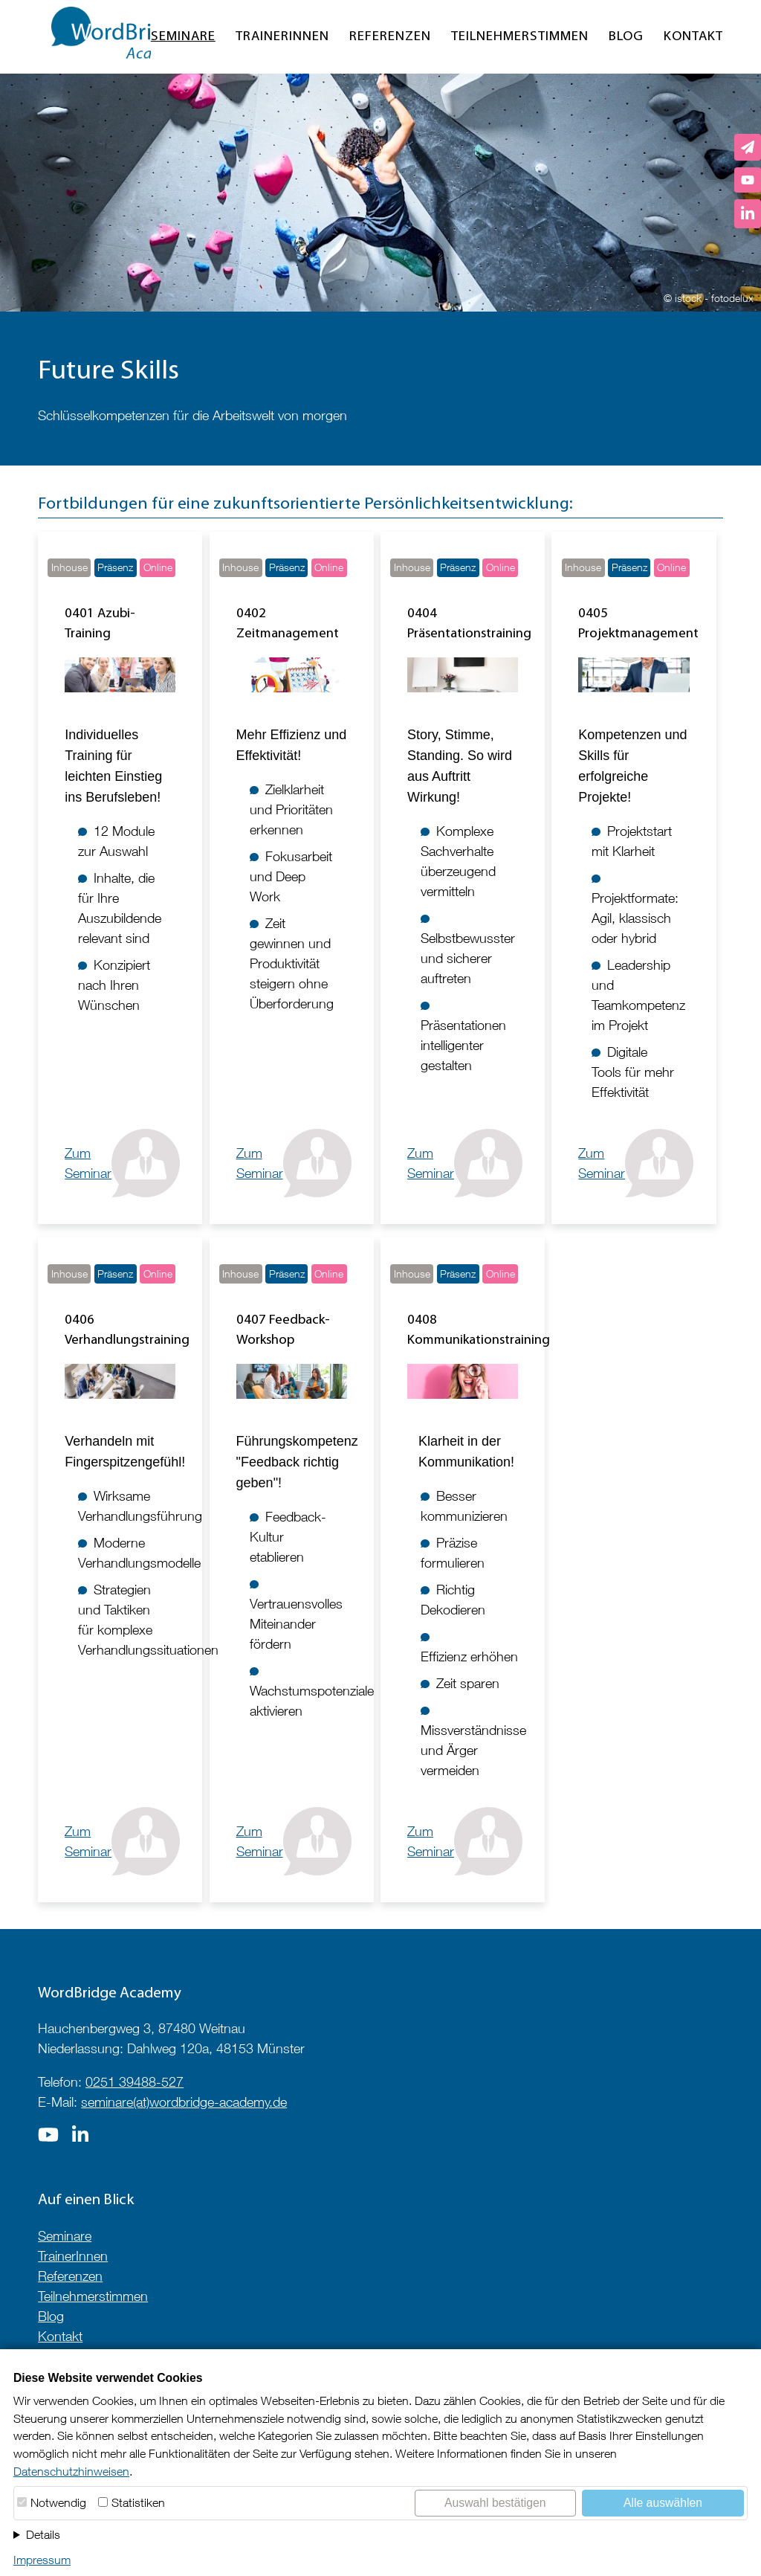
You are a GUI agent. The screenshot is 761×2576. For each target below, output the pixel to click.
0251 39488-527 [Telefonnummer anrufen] (134, 2082)
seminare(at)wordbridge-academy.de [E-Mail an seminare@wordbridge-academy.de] (184, 2102)
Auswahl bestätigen (495, 2502)
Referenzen (390, 37)
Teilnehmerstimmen (520, 37)
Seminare (183, 37)
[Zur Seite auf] (48, 2139)
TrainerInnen (282, 37)
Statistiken (138, 2502)
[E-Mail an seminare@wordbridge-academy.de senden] (747, 147)
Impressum (42, 2559)
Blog (626, 37)
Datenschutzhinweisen (71, 2471)
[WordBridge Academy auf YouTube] (747, 180)
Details (43, 2534)
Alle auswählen (663, 2502)
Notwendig (58, 2502)
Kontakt (693, 37)
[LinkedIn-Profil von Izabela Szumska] (747, 214)
